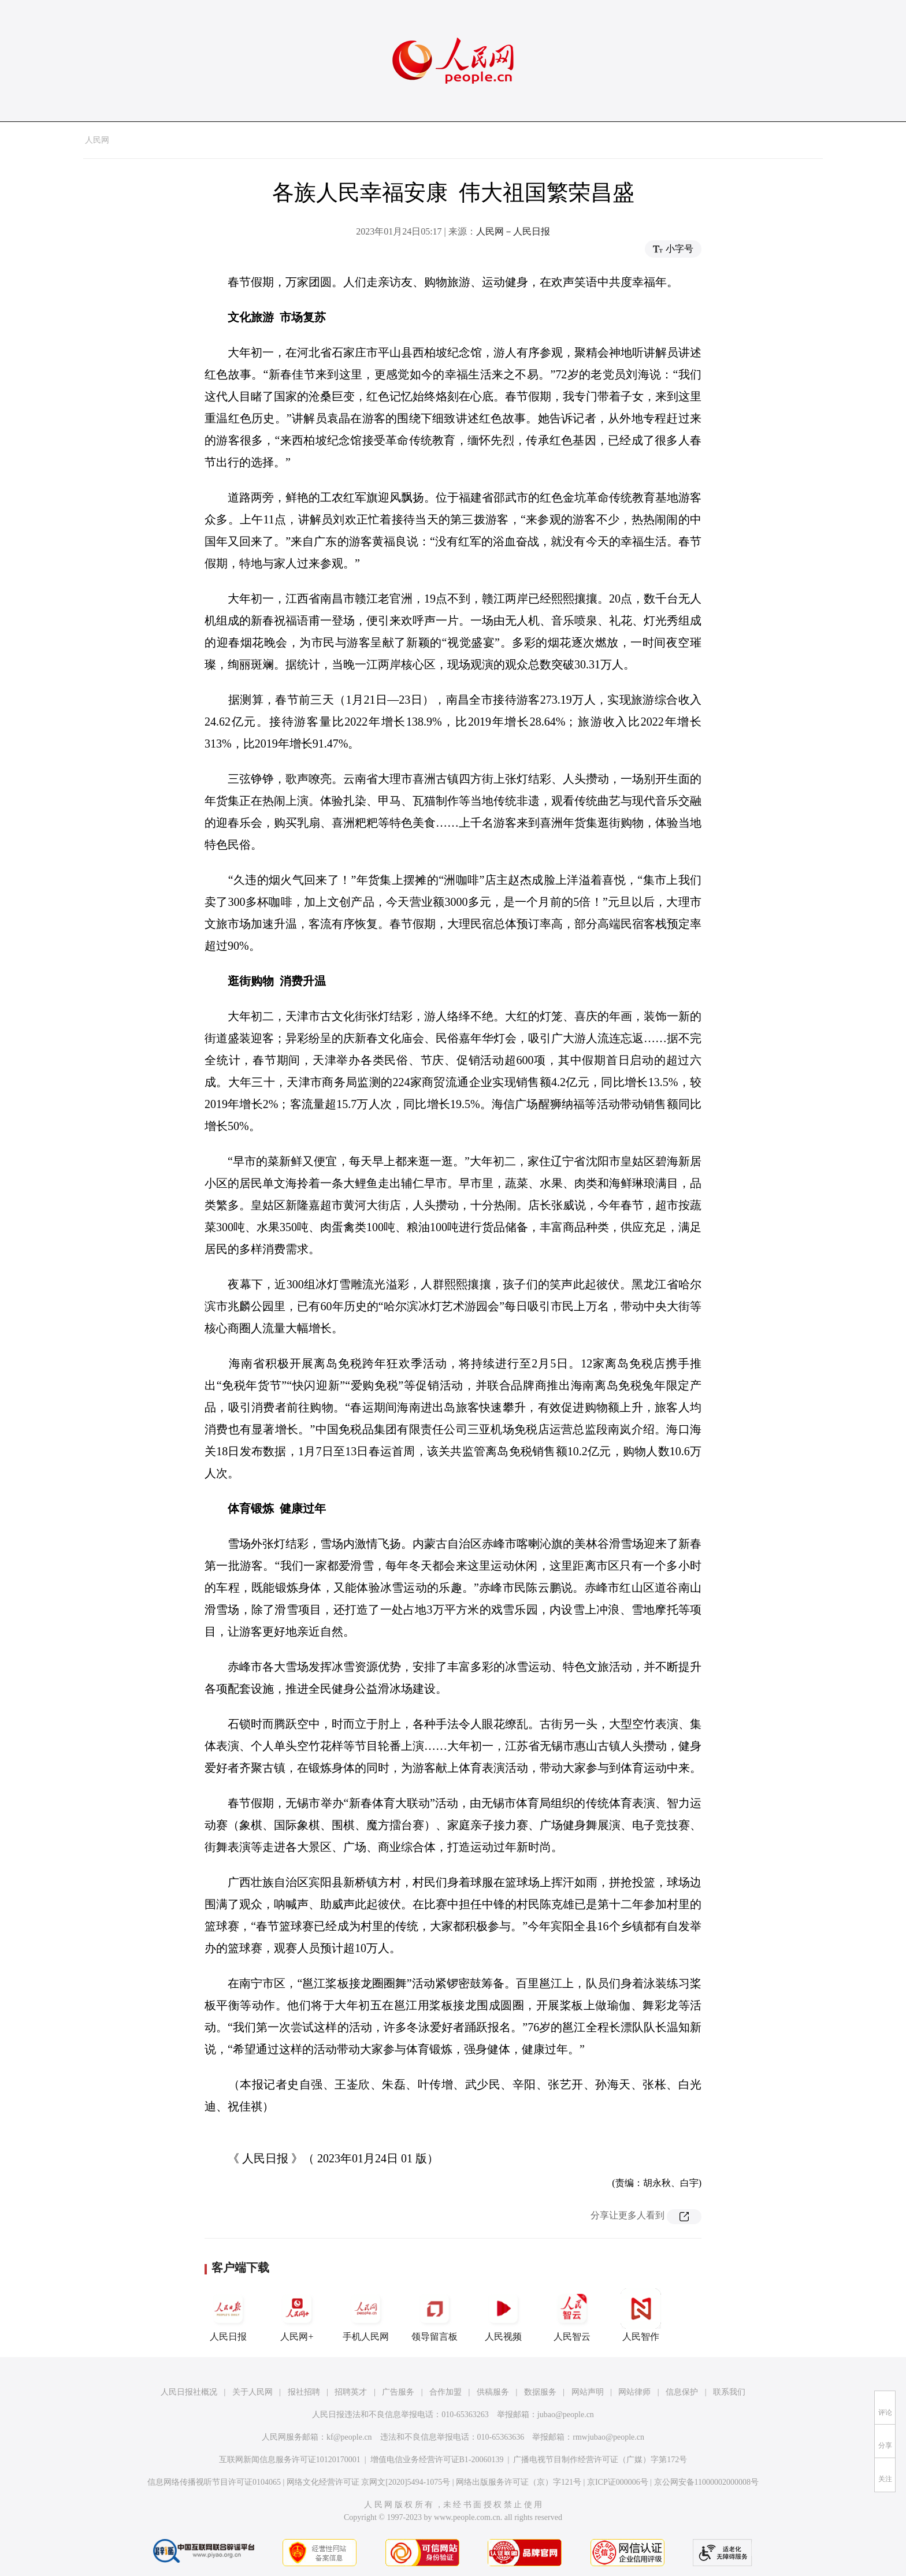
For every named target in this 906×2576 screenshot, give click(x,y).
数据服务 (540, 2392)
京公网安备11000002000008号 (706, 2482)
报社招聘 (304, 2392)
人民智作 (641, 2314)
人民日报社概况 (189, 2392)
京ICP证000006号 (617, 2482)
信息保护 (682, 2392)
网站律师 (634, 2392)
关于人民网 (252, 2392)
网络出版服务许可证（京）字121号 (518, 2482)
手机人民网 (366, 2314)
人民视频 (503, 2314)
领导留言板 (434, 2314)
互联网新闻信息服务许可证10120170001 (290, 2459)
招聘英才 (351, 2392)
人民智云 (572, 2314)
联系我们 (729, 2392)
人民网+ (297, 2314)
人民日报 (228, 2314)
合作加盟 (445, 2392)
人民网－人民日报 (513, 231)
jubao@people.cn (565, 2414)
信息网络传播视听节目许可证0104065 (214, 2482)
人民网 (97, 140)
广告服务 (398, 2392)
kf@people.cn (349, 2437)
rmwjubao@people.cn (608, 2437)
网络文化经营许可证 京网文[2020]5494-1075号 (369, 2482)
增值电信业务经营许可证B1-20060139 (437, 2459)
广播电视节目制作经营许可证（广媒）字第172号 (600, 2459)
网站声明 (587, 2392)
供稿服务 (493, 2392)
